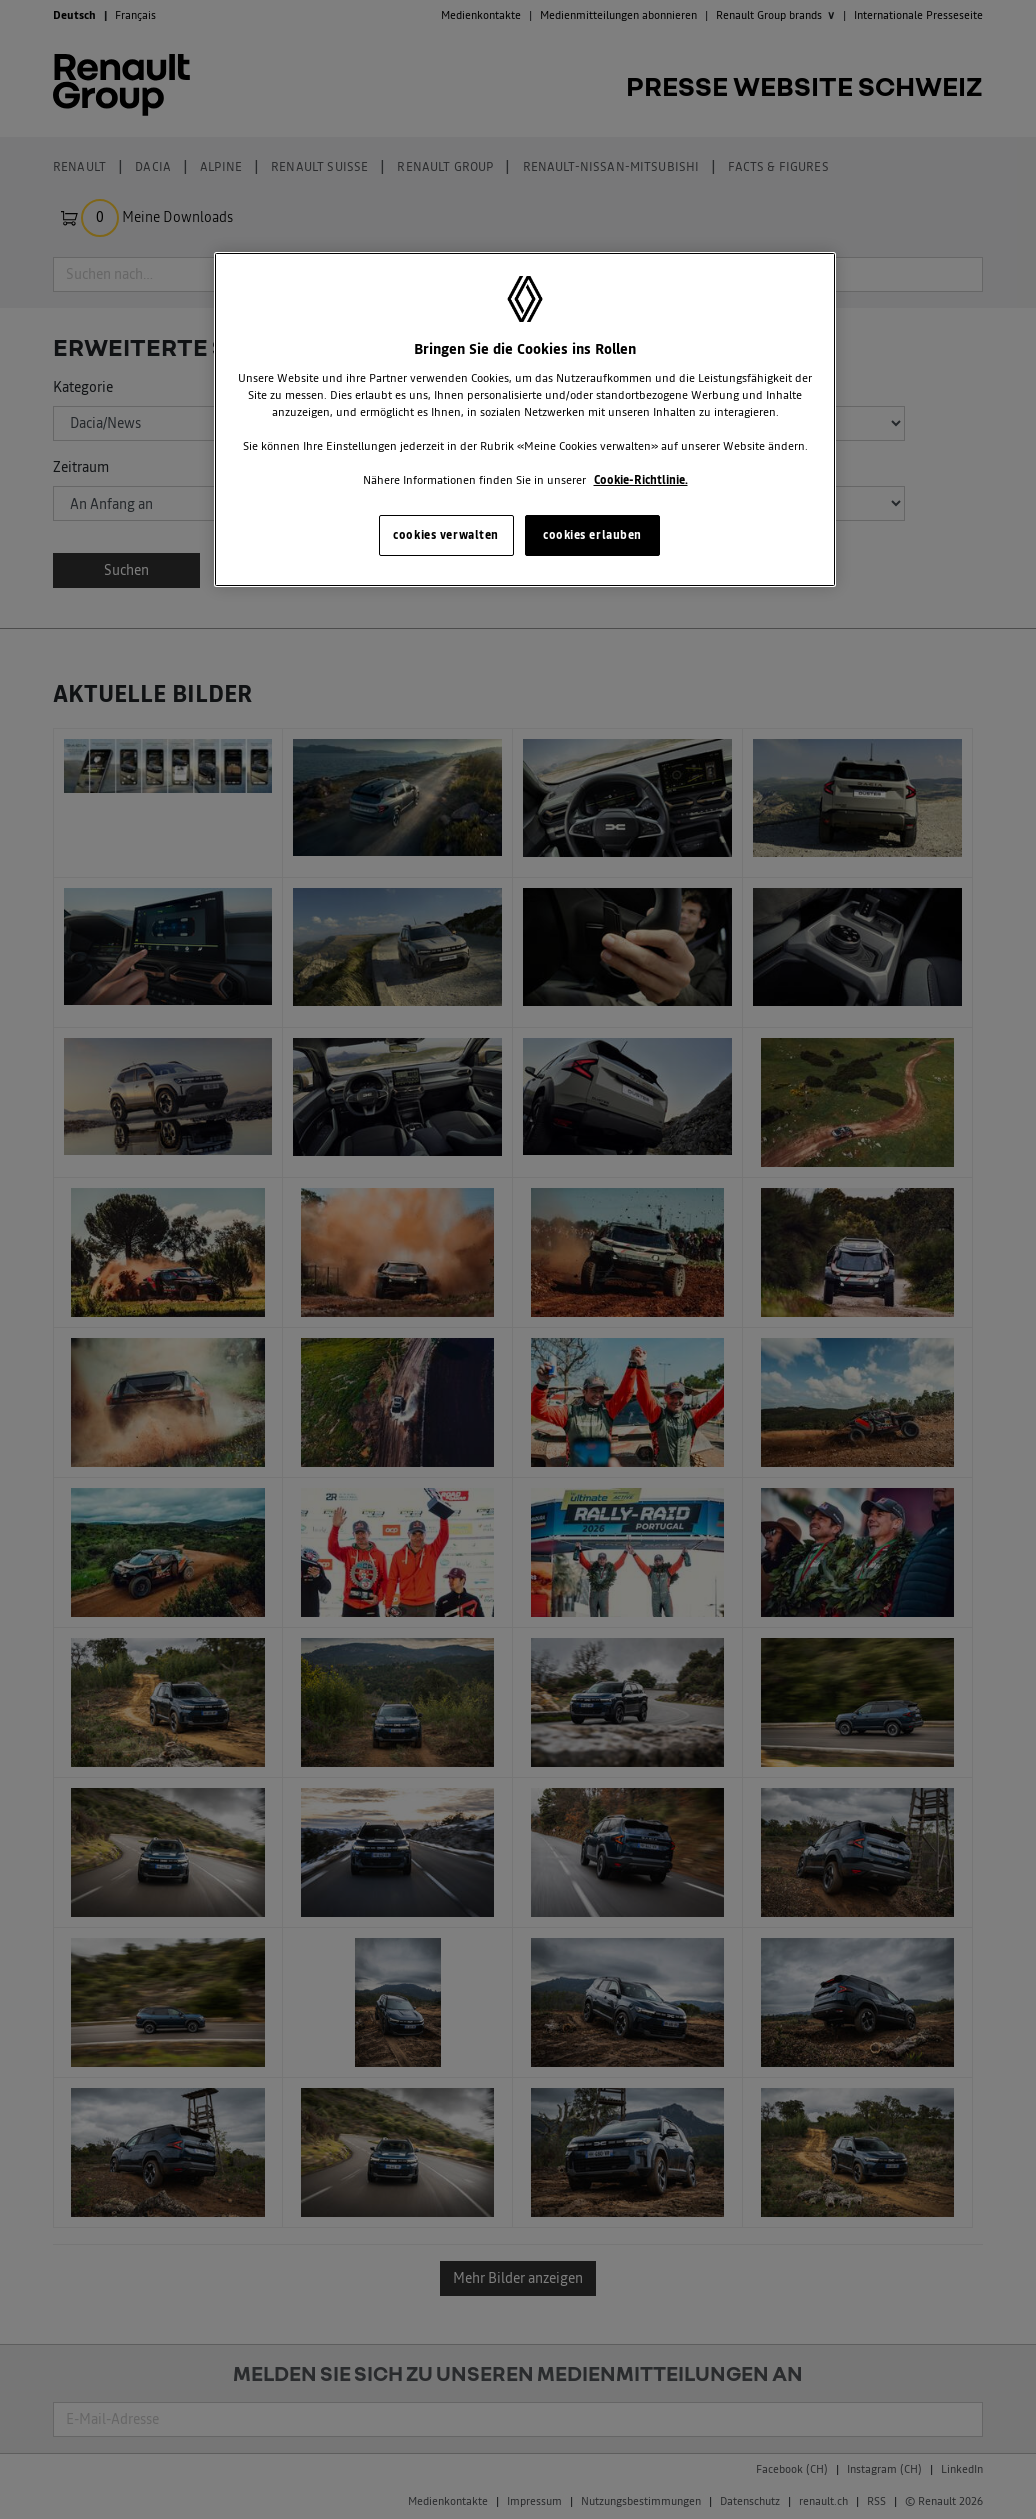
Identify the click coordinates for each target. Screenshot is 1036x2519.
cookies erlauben (592, 535)
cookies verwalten (446, 535)
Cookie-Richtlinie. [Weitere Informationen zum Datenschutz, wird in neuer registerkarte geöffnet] (641, 480)
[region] (525, 420)
